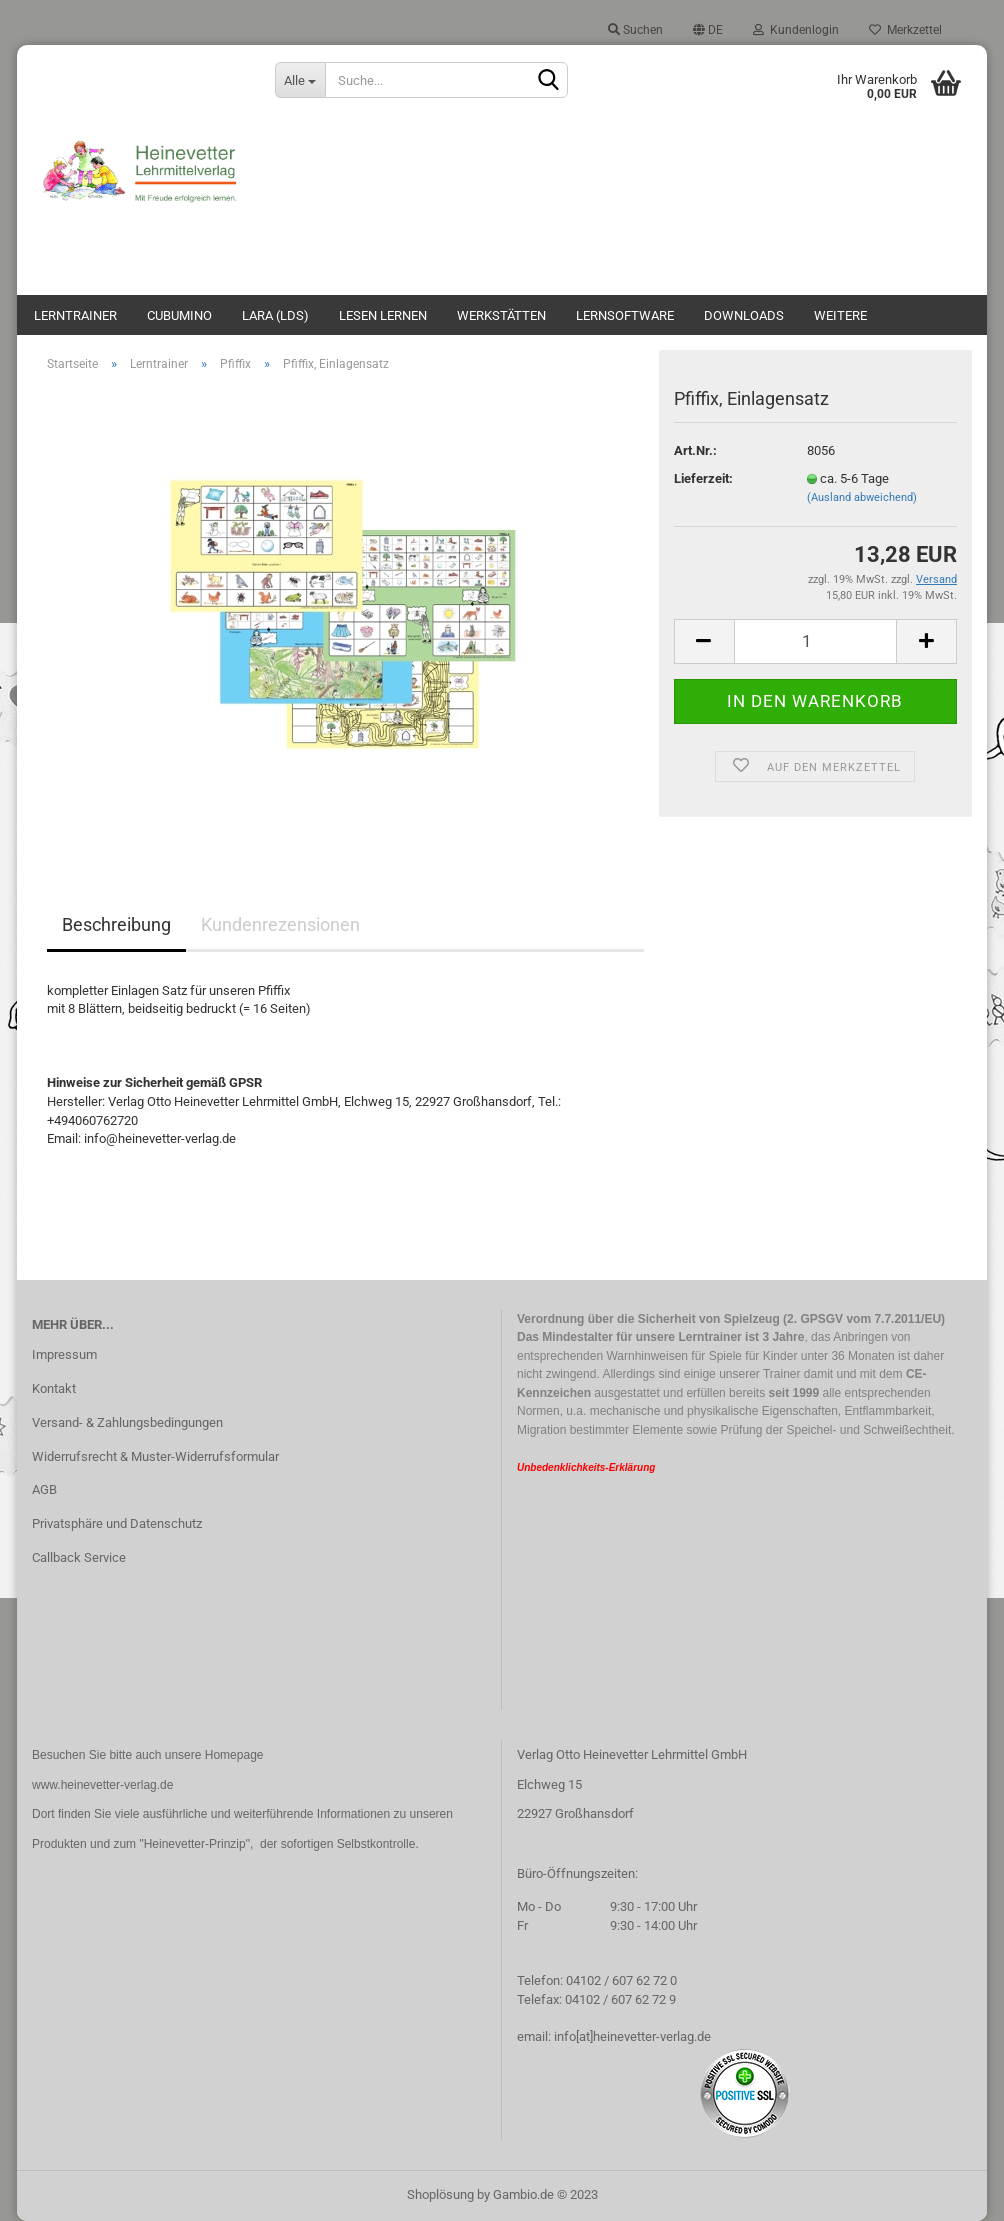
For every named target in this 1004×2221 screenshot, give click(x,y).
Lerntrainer (75, 315)
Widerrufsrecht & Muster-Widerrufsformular (155, 1456)
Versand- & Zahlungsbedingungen (127, 1422)
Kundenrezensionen (280, 924)
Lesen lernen (383, 315)
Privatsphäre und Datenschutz (117, 1523)
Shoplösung (440, 2194)
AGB (44, 1489)
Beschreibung (116, 924)
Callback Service (79, 1557)
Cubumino (179, 315)
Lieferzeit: (703, 478)
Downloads (744, 315)
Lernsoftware (625, 315)
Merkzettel (905, 30)
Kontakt (54, 1388)
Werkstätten (501, 315)
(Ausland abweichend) (862, 497)
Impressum (64, 1354)
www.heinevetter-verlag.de (102, 1785)
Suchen (635, 30)
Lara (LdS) (275, 315)
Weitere (840, 315)
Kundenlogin (796, 30)
